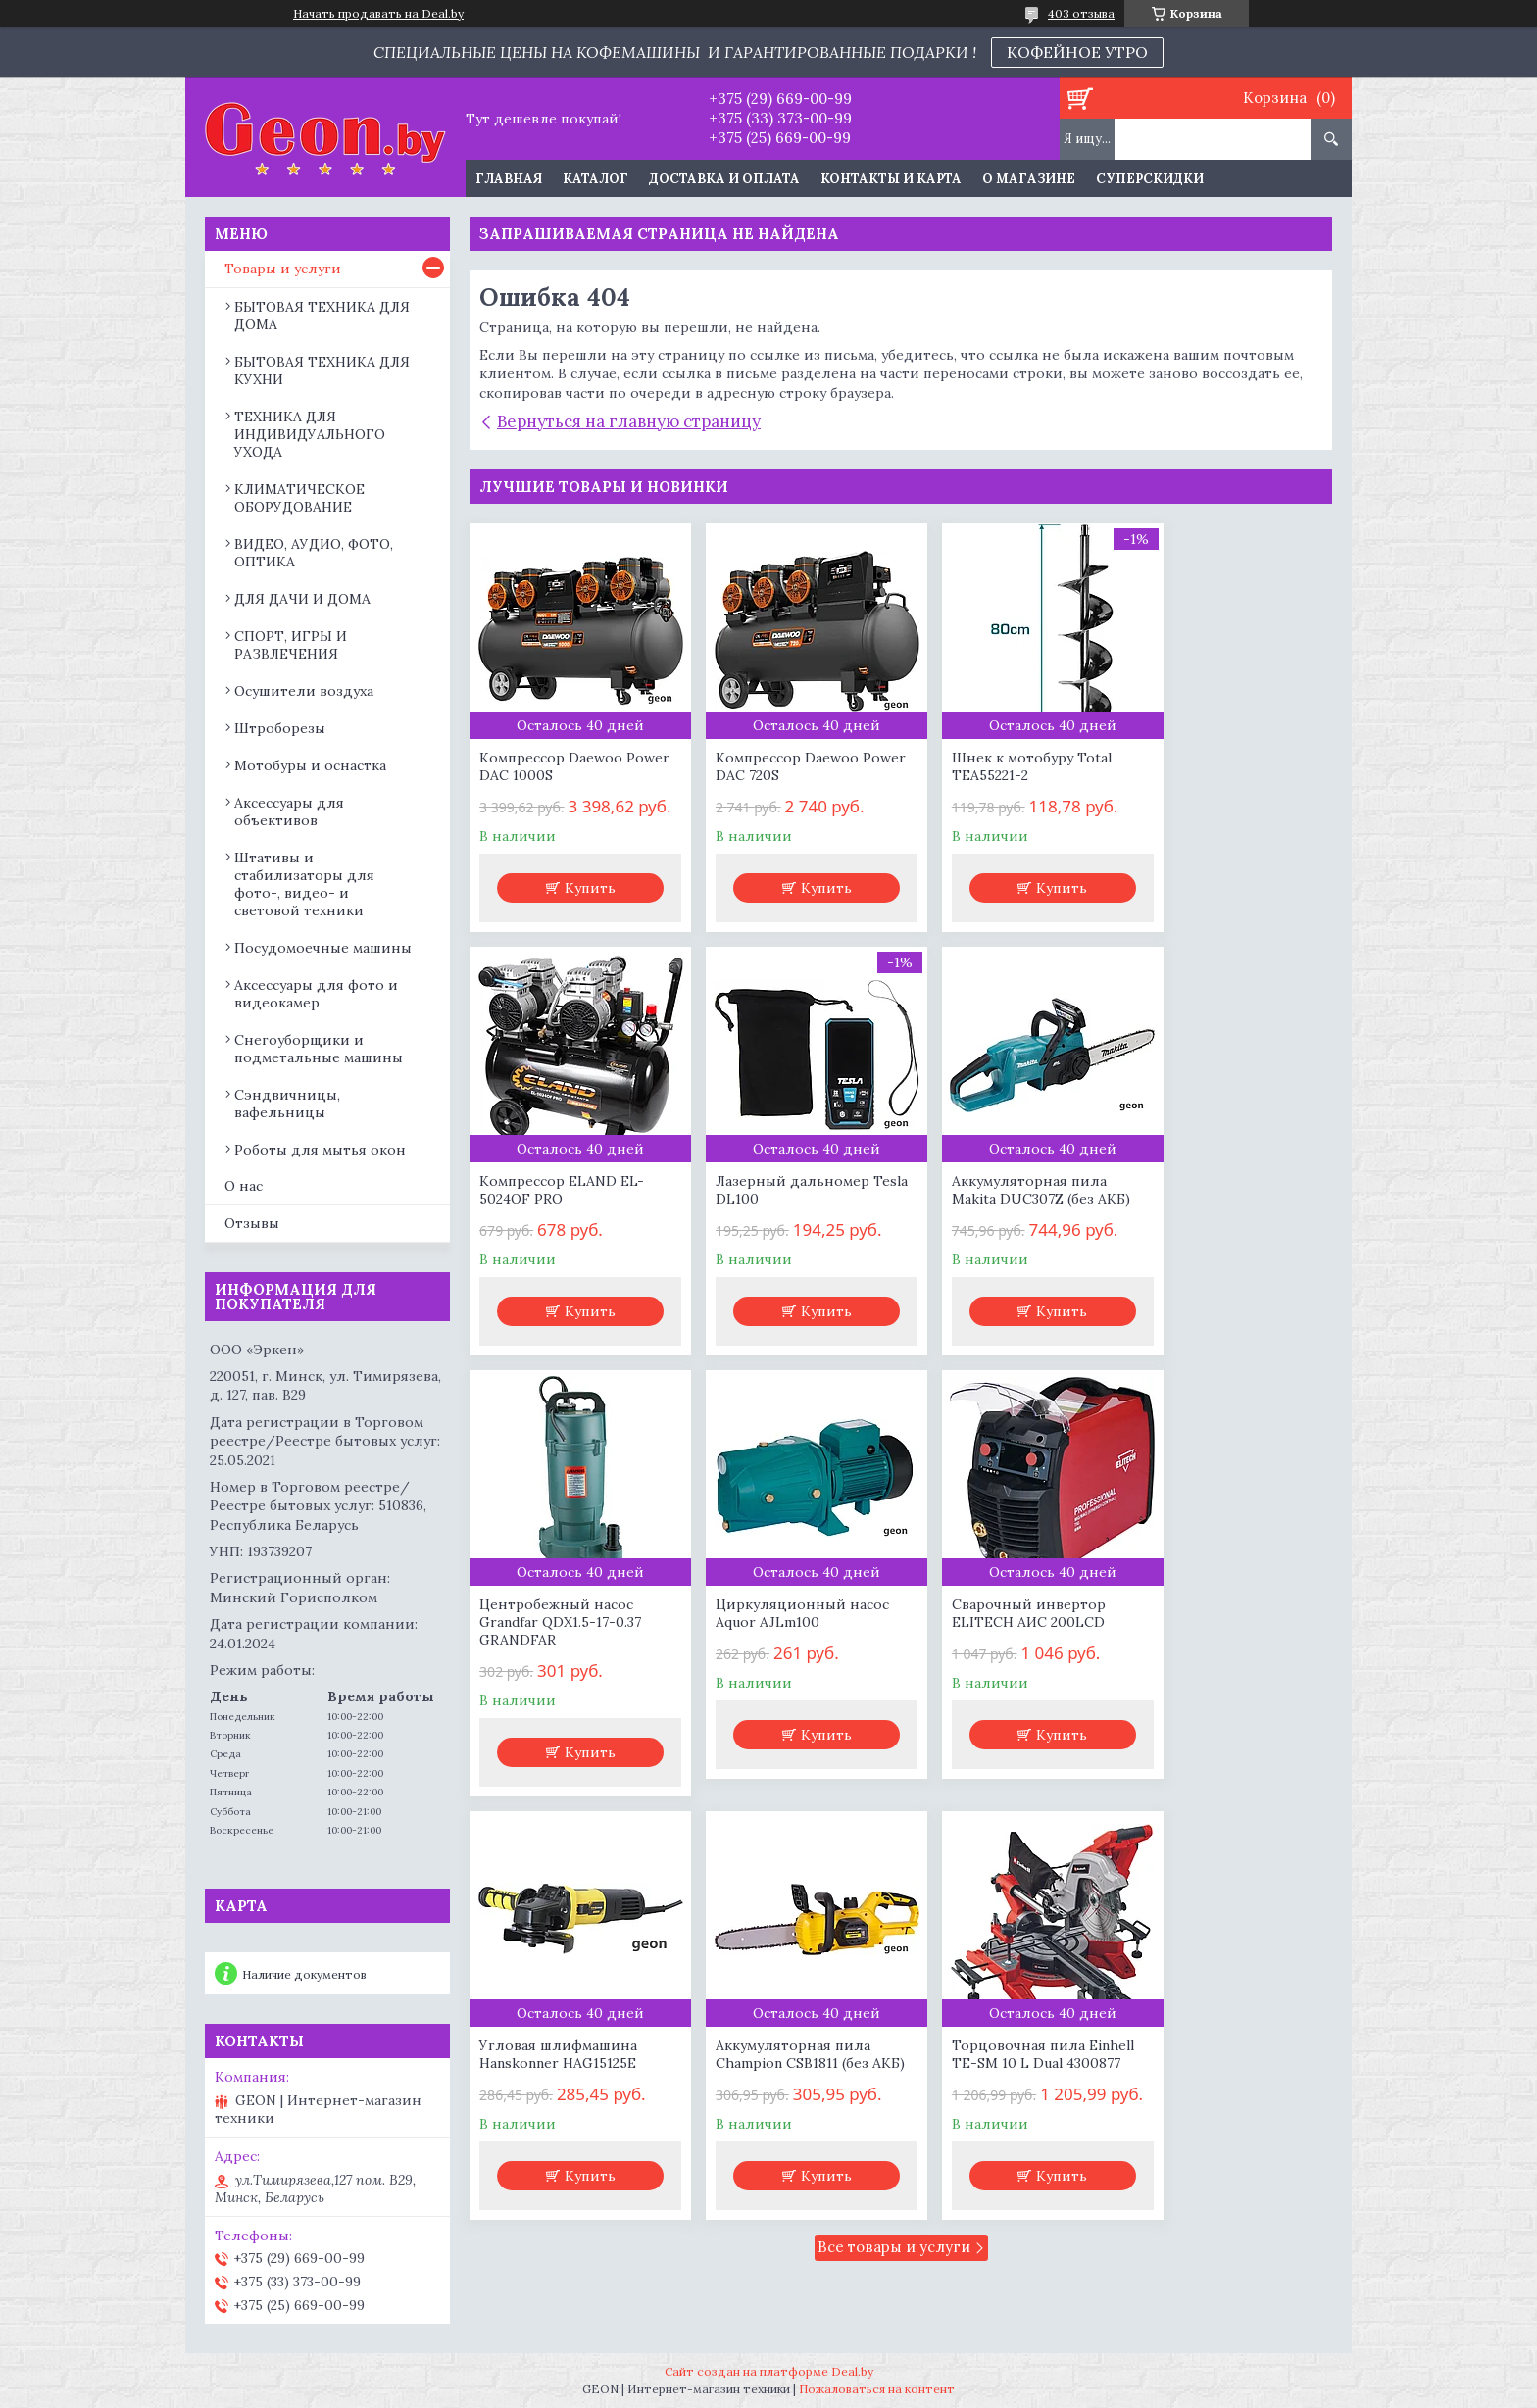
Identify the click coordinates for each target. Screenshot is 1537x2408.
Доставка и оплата (724, 179)
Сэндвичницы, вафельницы (287, 1103)
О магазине (1028, 179)
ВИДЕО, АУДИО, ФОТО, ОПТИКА (313, 552)
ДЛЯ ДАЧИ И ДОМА (302, 599)
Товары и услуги (282, 268)
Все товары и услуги (894, 1866)
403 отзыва (1081, 13)
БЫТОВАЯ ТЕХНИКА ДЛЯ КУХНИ (322, 370)
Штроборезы (279, 728)
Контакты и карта (891, 179)
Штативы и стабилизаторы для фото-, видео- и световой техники (304, 884)
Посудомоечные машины (323, 948)
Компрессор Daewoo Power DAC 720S (770, 766)
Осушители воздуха (303, 691)
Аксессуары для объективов (289, 811)
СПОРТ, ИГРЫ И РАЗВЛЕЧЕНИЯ (290, 645)
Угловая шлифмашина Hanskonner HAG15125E (778, 1652)
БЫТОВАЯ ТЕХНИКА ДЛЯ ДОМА (322, 315)
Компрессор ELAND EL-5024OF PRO (1219, 766)
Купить (582, 909)
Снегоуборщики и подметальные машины (318, 1048)
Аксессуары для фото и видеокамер (316, 993)
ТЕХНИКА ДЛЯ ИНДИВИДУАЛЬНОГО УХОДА (309, 434)
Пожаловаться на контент (877, 2389)
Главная (508, 179)
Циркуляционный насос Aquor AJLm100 (1224, 1211)
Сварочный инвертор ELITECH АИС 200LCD (556, 1652)
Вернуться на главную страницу (629, 421)
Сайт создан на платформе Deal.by (769, 2371)
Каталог (595, 179)
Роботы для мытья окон (320, 1149)
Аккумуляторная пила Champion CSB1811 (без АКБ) (994, 1661)
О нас (243, 1186)
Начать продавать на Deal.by (378, 14)
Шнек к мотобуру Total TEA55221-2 (997, 766)
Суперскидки (1150, 179)
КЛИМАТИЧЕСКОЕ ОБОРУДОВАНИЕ (299, 498)
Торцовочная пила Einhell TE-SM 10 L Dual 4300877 (1228, 1652)
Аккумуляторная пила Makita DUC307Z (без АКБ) (788, 1211)
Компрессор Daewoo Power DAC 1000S (550, 766)
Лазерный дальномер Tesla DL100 (556, 1211)
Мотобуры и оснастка (310, 765)
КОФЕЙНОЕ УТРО (1077, 52)
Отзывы (251, 1223)
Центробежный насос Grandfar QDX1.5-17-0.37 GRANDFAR (998, 1220)
